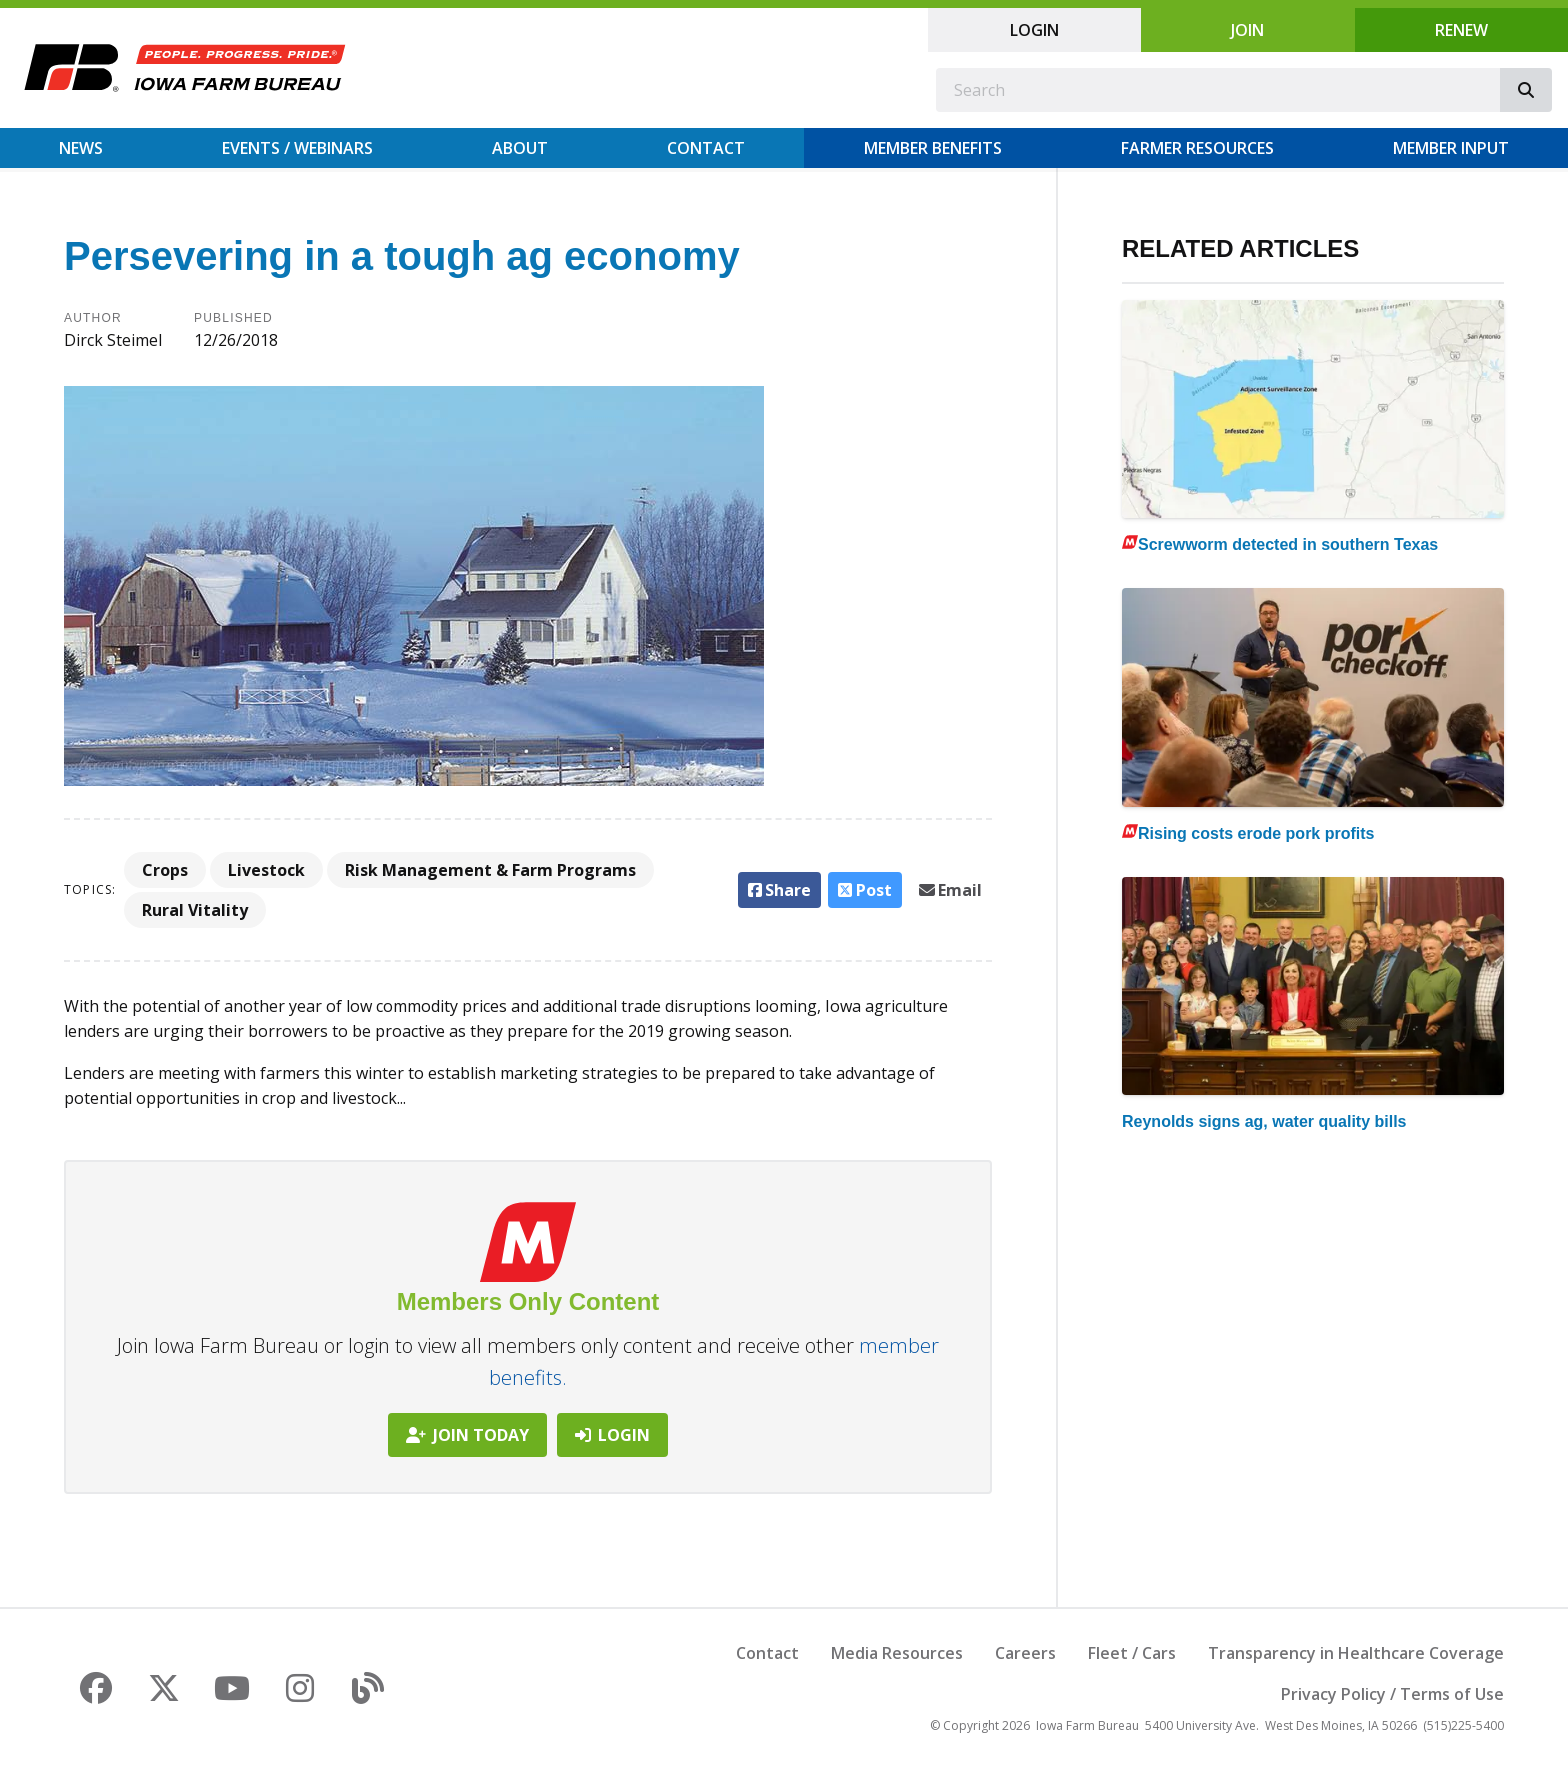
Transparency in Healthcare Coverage (1356, 1653)
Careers (1025, 1653)
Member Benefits (933, 148)
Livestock (266, 870)
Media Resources (897, 1653)
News (81, 148)
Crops (165, 870)
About (520, 148)
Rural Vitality (195, 910)
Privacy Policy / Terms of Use (1392, 1694)
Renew (1461, 30)
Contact (706, 148)
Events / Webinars (297, 148)
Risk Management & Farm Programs (490, 870)
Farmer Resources (1197, 148)
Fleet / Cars (1132, 1653)
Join (1247, 30)
